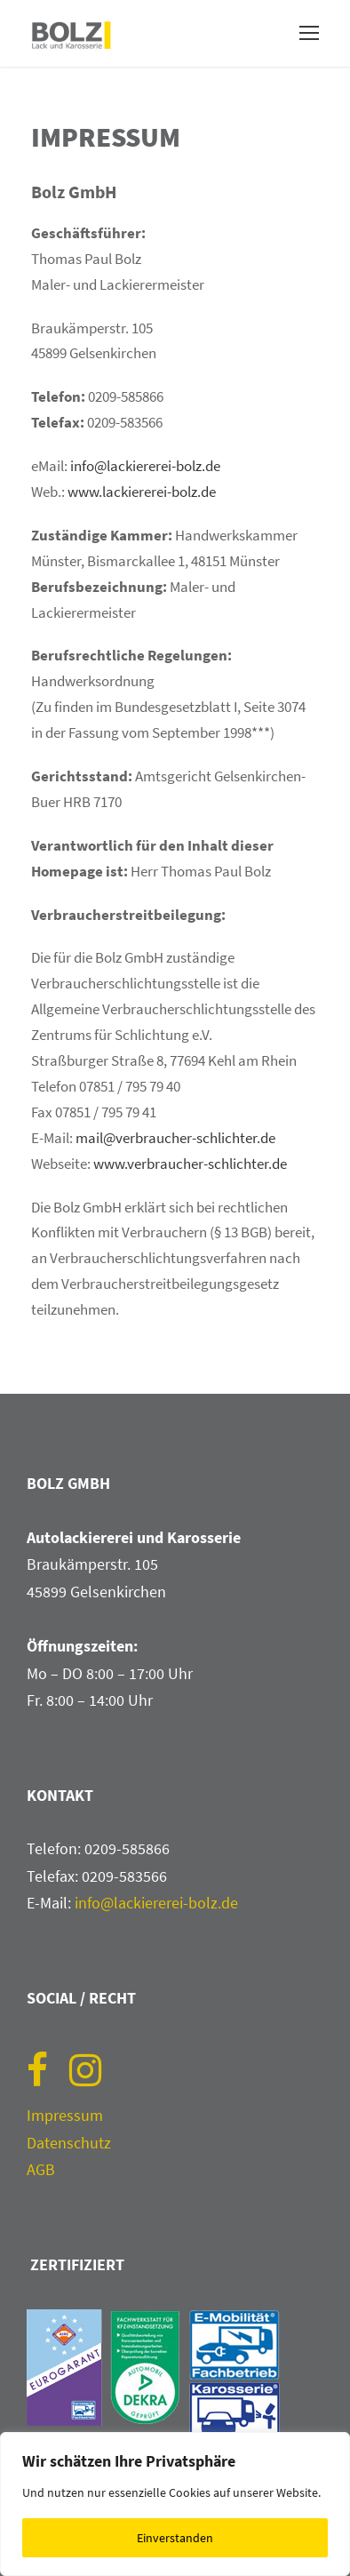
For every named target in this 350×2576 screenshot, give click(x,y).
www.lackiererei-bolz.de (142, 491)
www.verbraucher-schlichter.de (190, 1163)
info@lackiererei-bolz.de (145, 466)
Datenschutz (69, 2142)
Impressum (65, 2115)
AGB (41, 2169)
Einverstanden (175, 2538)
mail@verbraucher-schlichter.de (175, 1138)
